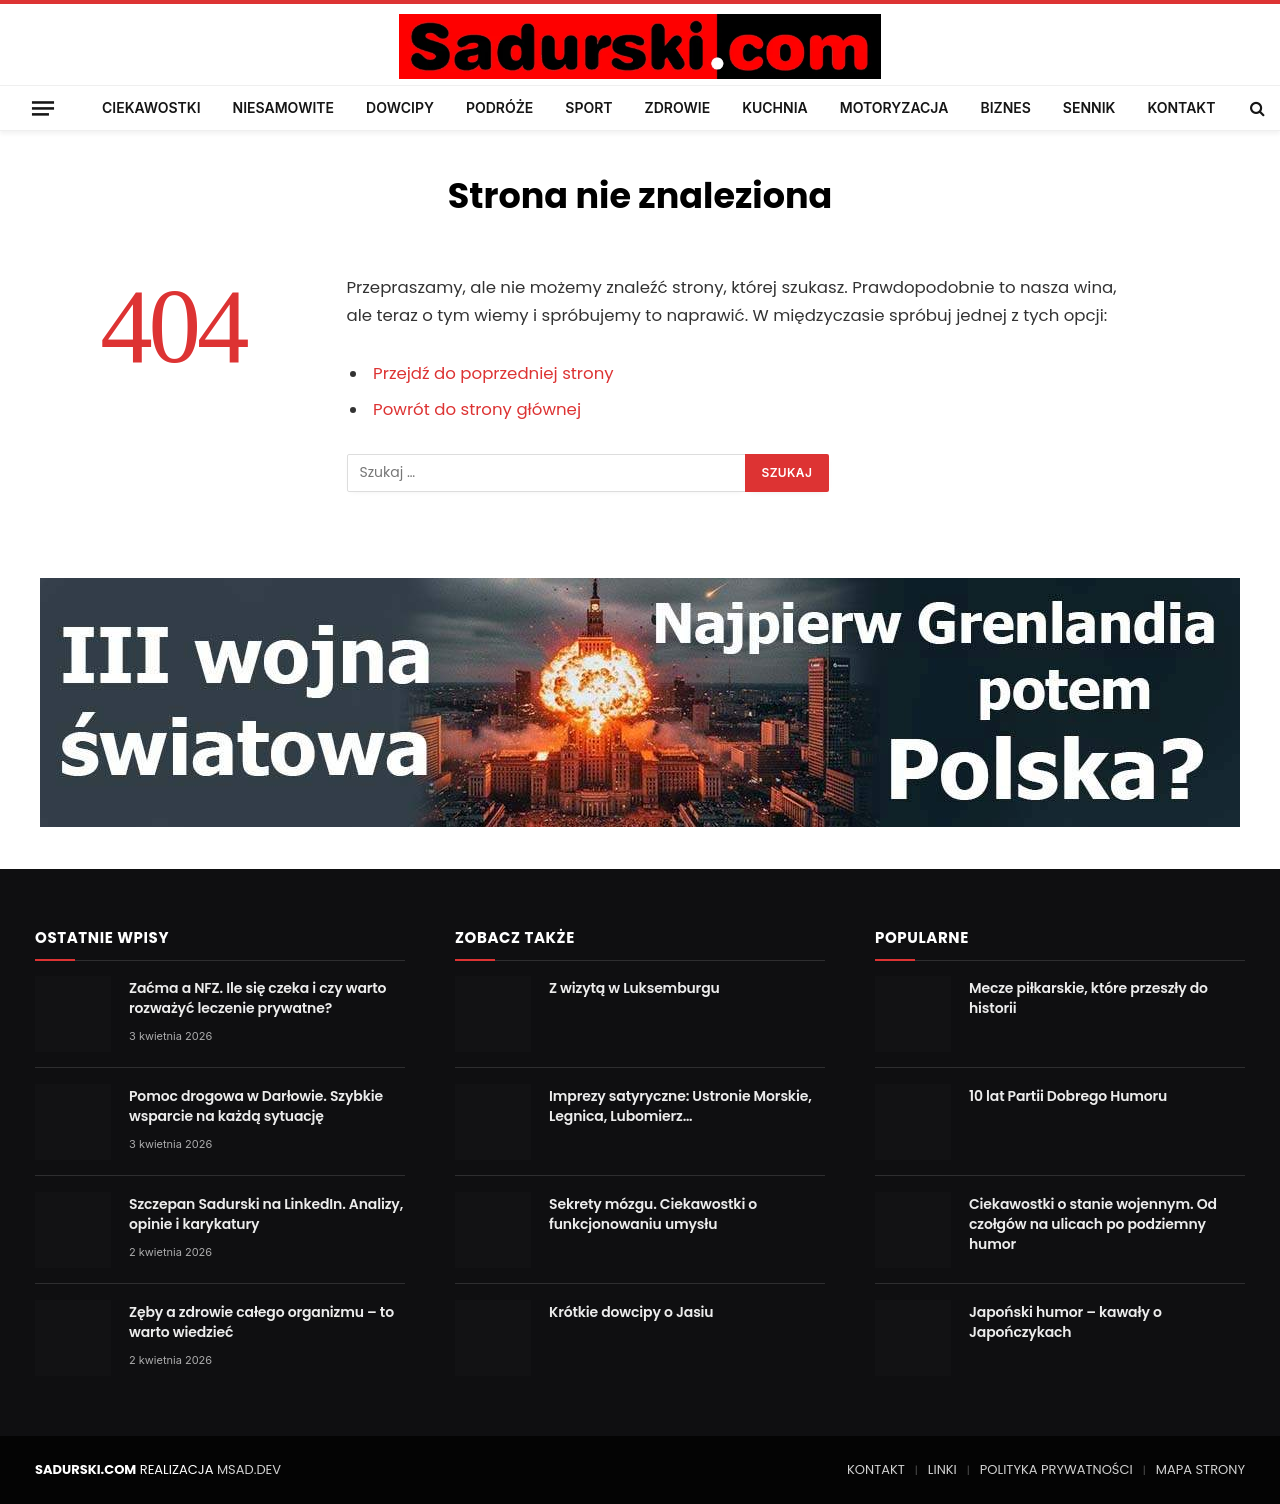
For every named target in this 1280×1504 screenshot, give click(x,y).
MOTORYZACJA (894, 107)
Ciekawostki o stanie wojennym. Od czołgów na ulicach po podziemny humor (1093, 1224)
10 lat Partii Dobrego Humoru (1068, 1096)
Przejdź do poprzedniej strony (493, 373)
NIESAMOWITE (283, 107)
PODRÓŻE (499, 107)
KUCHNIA (775, 107)
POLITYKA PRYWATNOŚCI (1056, 1469)
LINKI (942, 1469)
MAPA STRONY (1200, 1469)
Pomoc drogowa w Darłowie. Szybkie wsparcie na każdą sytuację (256, 1106)
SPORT (588, 107)
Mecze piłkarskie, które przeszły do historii (1088, 998)
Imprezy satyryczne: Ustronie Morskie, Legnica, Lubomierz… (680, 1106)
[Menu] (43, 107)
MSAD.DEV (249, 1469)
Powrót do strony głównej (477, 409)
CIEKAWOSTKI (151, 107)
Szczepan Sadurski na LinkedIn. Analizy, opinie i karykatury (266, 1214)
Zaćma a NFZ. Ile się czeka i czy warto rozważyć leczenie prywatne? (257, 998)
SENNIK (1089, 107)
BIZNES (1005, 107)
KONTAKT (1181, 107)
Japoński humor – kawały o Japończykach (1065, 1322)
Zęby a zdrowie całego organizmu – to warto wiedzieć (261, 1322)
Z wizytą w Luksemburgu (634, 988)
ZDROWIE (678, 107)
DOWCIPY (400, 107)
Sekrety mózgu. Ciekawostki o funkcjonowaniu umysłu (653, 1214)
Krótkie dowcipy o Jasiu (631, 1312)
